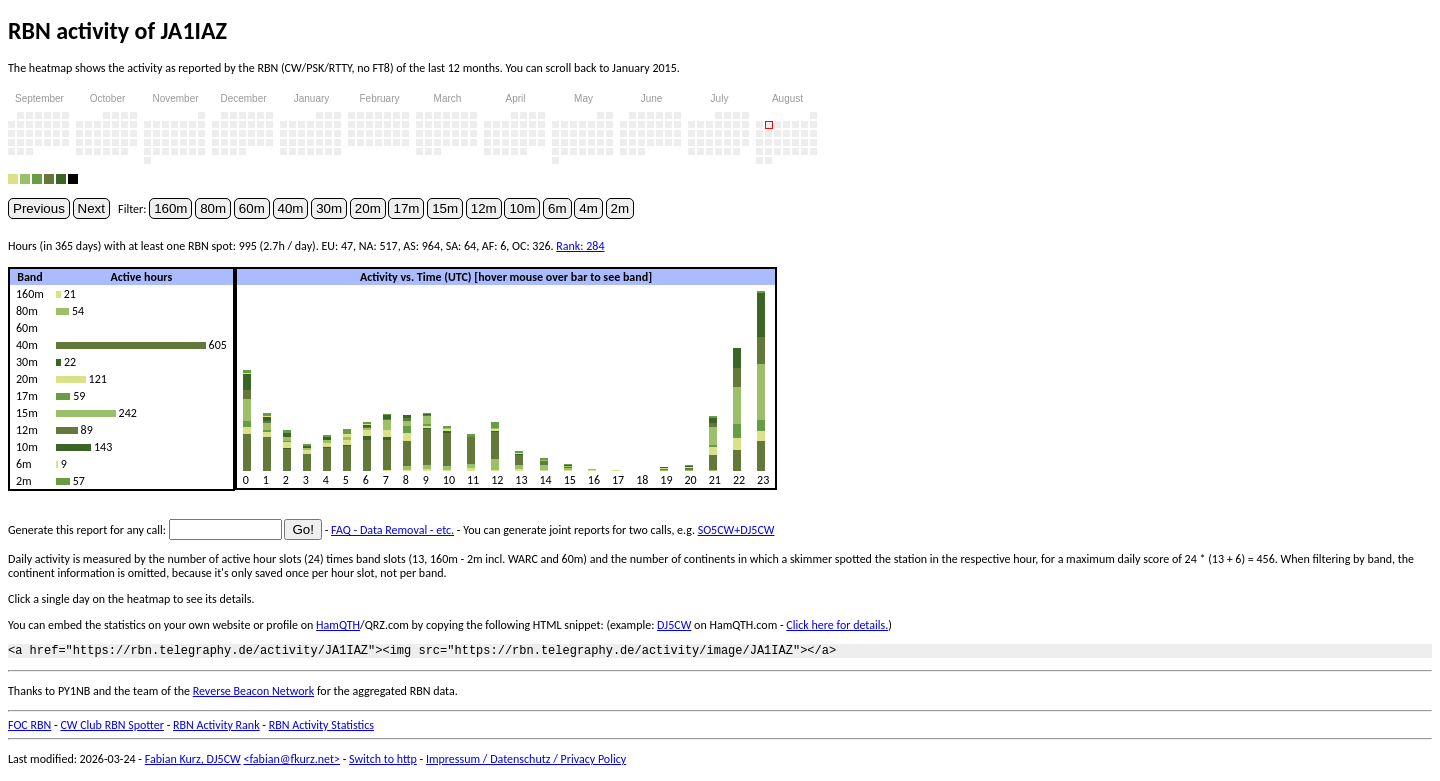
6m (557, 208)
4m (588, 208)
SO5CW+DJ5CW (736, 530)
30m (329, 208)
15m (445, 208)
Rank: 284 (580, 246)
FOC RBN (29, 728)
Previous (39, 208)
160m (170, 208)
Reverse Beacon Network (254, 694)
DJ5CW (674, 625)
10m (522, 208)
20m (368, 208)
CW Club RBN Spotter (112, 728)
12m (484, 208)
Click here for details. (837, 625)
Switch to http (383, 762)
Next (91, 208)
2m (620, 208)
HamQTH (338, 625)
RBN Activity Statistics (321, 728)
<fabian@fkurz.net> (291, 762)
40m (291, 208)
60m (252, 208)
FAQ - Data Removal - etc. (392, 530)
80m (213, 208)
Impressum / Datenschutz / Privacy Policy (526, 762)
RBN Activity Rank (216, 728)
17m (406, 208)
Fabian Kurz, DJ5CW (193, 762)
